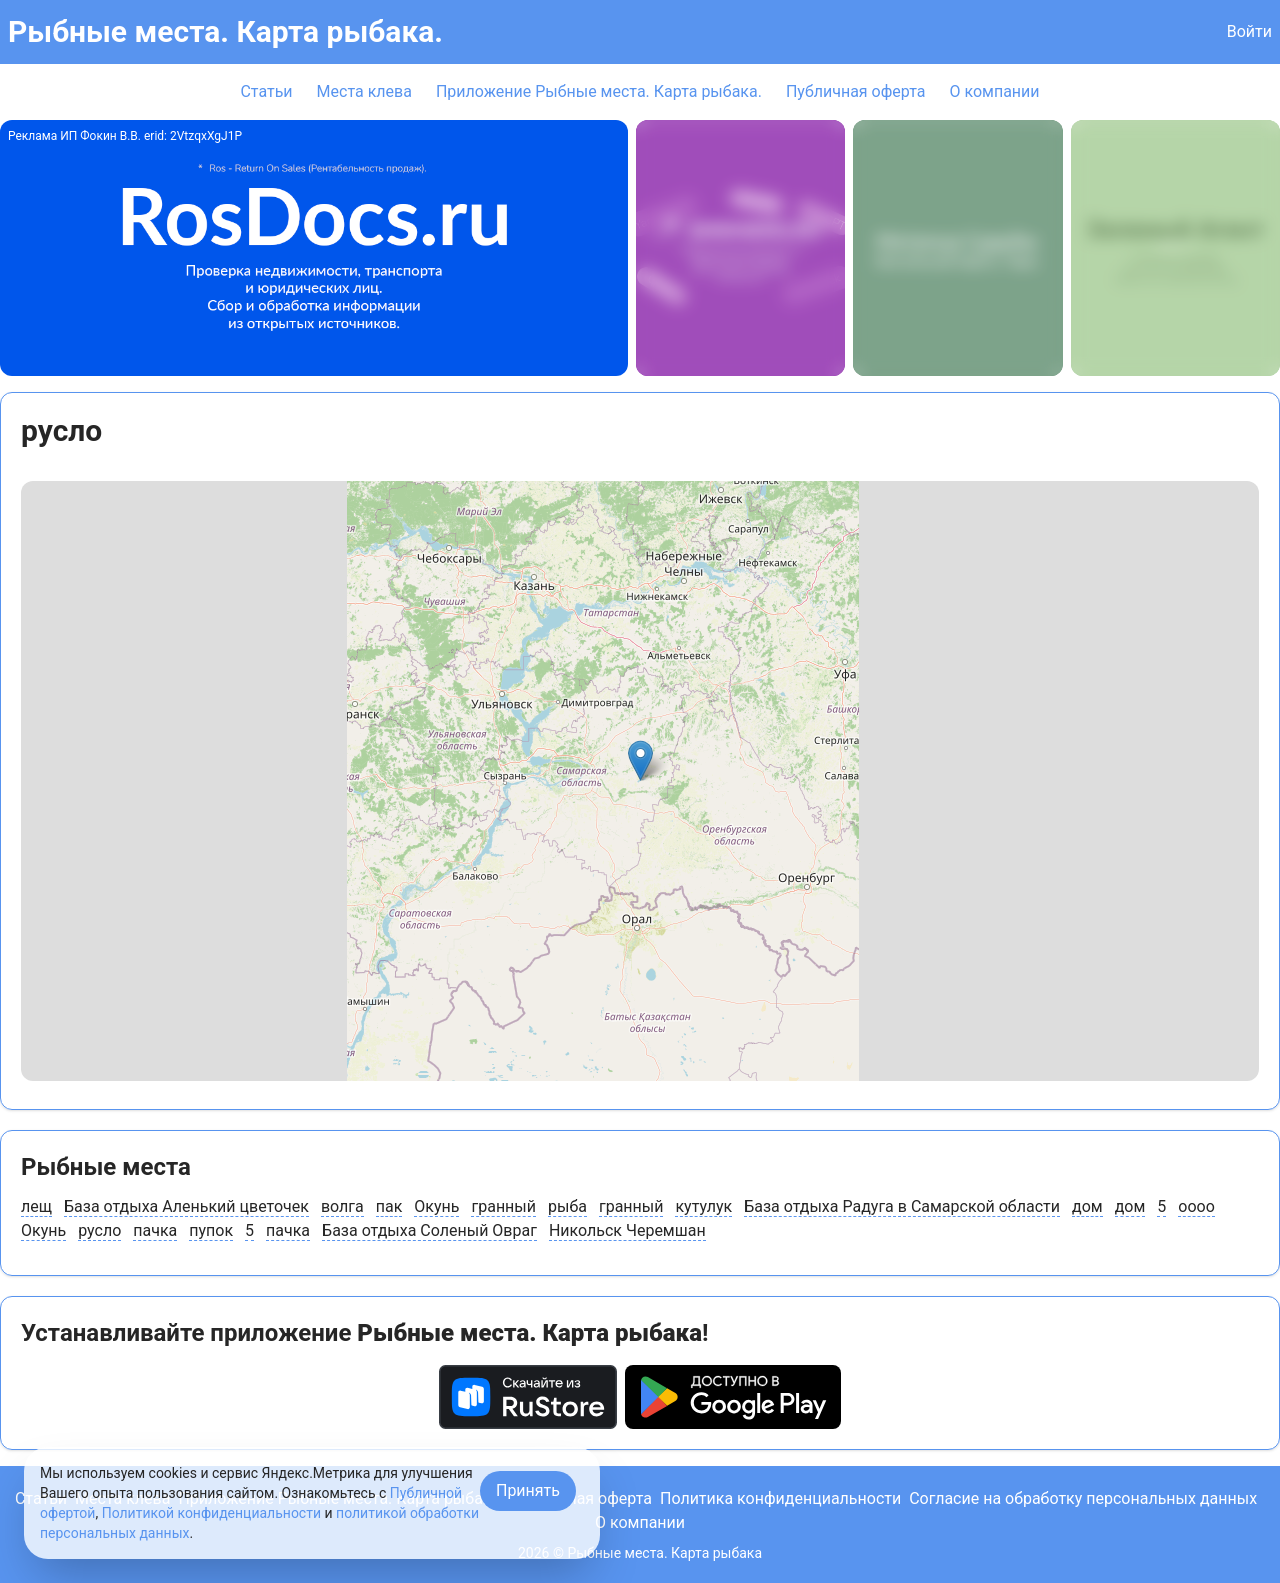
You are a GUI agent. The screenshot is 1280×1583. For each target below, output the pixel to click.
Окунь (436, 1206)
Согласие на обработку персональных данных (1083, 1498)
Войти (1249, 31)
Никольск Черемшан (627, 1230)
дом (1087, 1206)
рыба (567, 1206)
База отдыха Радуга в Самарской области (902, 1206)
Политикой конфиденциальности (211, 1513)
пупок (211, 1230)
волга (342, 1206)
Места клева (364, 91)
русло (99, 1230)
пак (389, 1206)
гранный (503, 1206)
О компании (994, 91)
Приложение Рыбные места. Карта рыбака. (599, 91)
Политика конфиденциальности (780, 1498)
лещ (36, 1206)
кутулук (703, 1206)
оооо (1196, 1206)
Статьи (266, 91)
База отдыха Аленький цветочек (186, 1206)
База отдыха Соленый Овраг (429, 1230)
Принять (528, 1490)
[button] (640, 760)
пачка (155, 1230)
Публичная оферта (856, 91)
